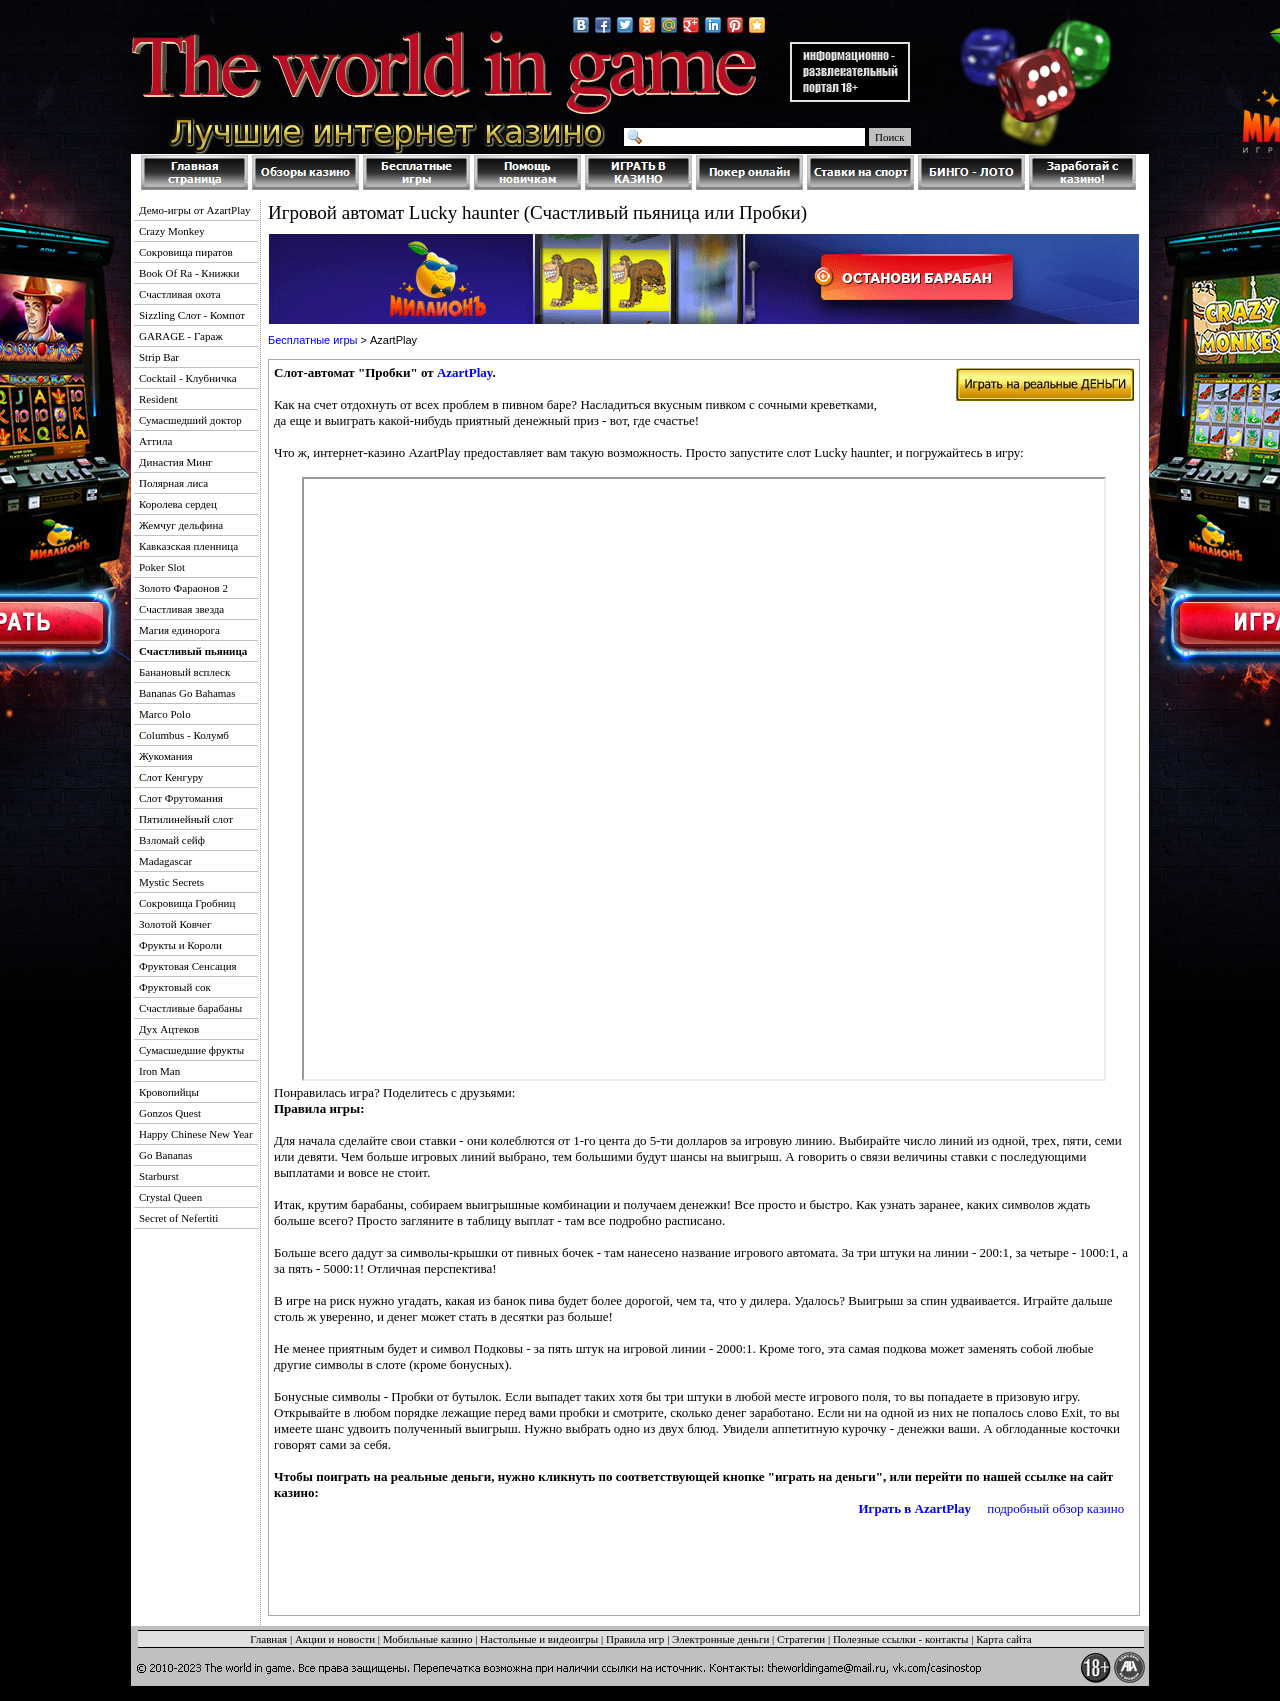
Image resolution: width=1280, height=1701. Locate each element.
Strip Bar (159, 357)
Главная (268, 1639)
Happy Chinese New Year (196, 1134)
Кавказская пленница (188, 546)
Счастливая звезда (181, 609)
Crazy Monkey (172, 231)
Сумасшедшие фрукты (191, 1050)
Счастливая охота (180, 294)
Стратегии (801, 1639)
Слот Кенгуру (171, 777)
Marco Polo (165, 714)
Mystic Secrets (171, 882)
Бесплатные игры (312, 340)
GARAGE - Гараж (181, 336)
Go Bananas (165, 1155)
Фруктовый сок (175, 987)
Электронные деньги (720, 1639)
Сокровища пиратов (186, 252)
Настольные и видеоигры (539, 1639)
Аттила (155, 441)
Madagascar (165, 861)
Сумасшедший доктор (190, 420)
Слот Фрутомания (181, 798)
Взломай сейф (172, 840)
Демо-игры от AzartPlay (195, 210)
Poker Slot (162, 567)
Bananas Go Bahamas (187, 693)
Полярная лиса (173, 483)
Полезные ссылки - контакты (901, 1639)
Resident (158, 399)
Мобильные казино (428, 1639)
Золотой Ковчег (175, 924)
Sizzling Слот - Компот (192, 315)
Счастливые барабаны (190, 1008)
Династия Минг (176, 462)
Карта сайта (1004, 1639)
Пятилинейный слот (186, 819)
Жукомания (166, 756)
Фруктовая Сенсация (188, 966)
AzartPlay (465, 372)
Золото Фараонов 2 (183, 588)
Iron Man (159, 1071)
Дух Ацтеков (169, 1029)
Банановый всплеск (184, 672)
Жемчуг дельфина (181, 525)
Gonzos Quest (170, 1113)
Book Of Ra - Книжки (189, 273)
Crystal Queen (170, 1197)
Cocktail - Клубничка (188, 378)
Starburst (159, 1176)
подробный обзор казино (1055, 1508)
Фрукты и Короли (180, 945)
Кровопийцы (169, 1092)
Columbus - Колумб (184, 735)
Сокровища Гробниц (187, 903)
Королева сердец (178, 504)
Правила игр (635, 1639)
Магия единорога (179, 630)
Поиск (890, 137)
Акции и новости (335, 1639)
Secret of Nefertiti (178, 1218)
